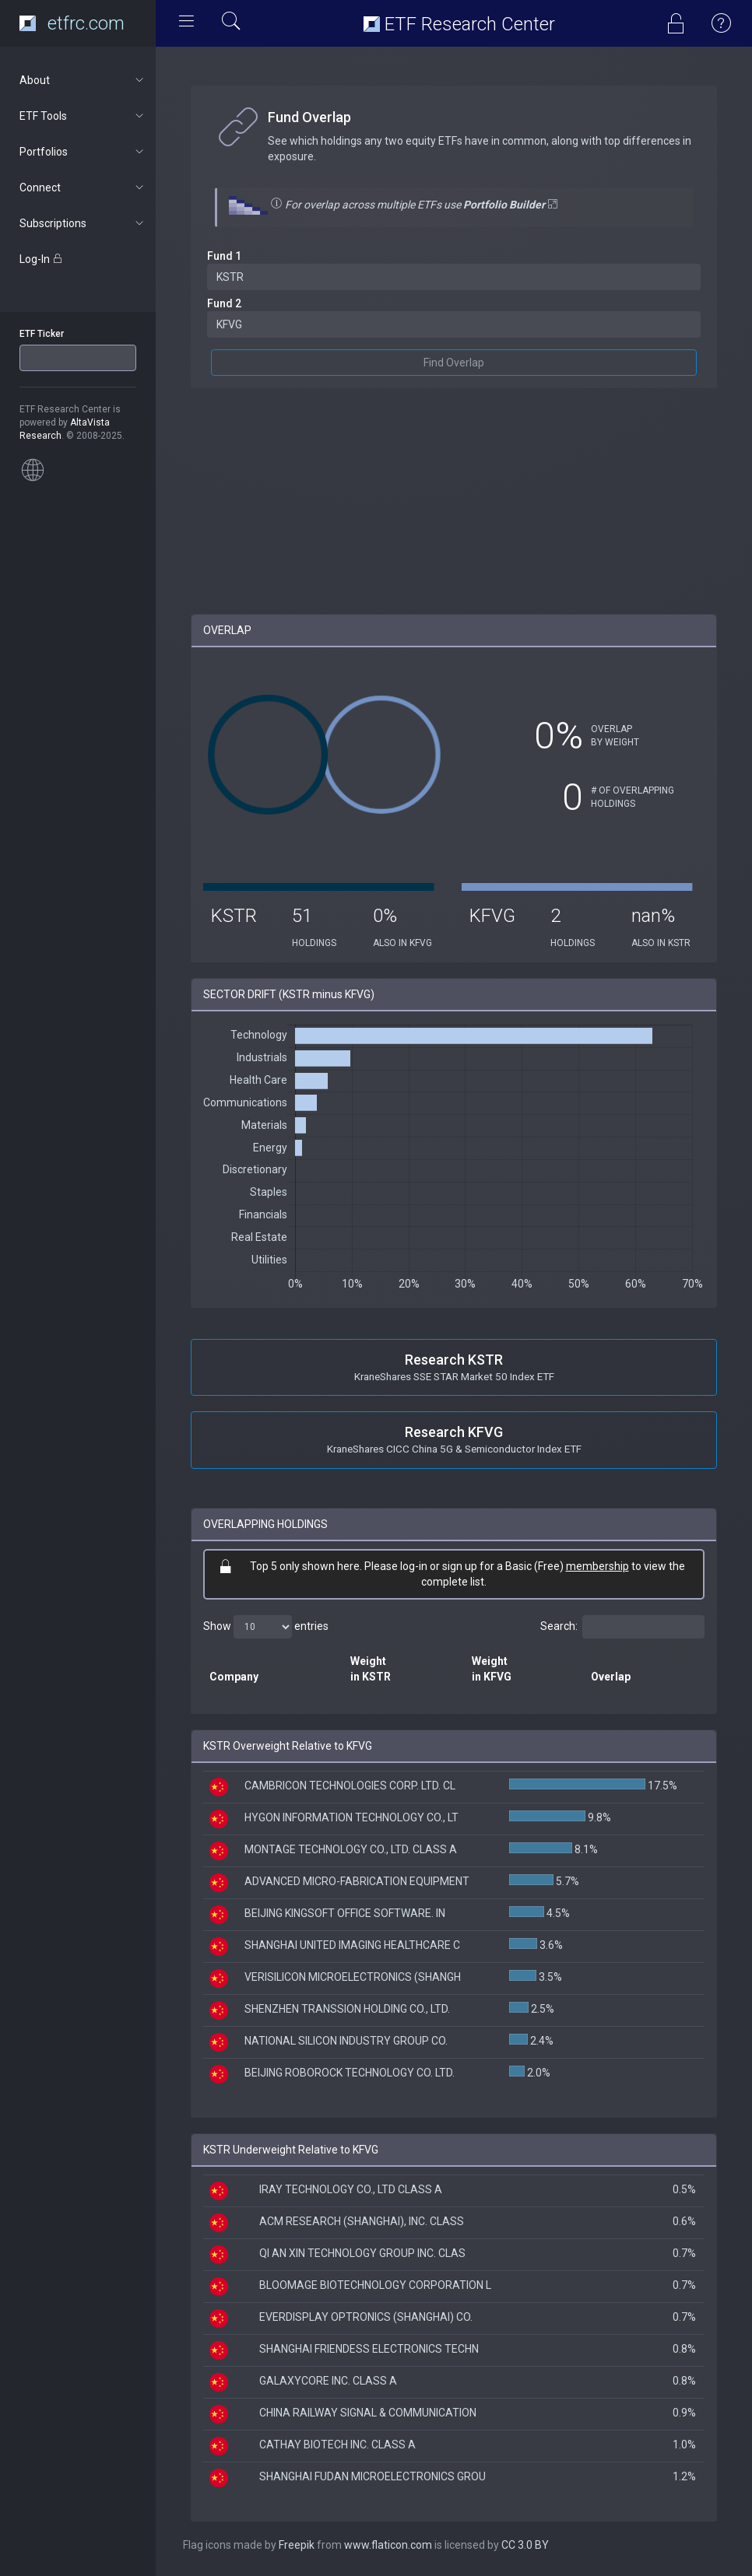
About (82, 80)
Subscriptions (82, 223)
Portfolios (82, 151)
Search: (622, 1626)
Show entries (266, 1626)
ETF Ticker (41, 333)
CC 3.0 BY (525, 2545)
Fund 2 (224, 303)
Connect (82, 187)
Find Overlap (453, 362)
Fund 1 (224, 256)
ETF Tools (82, 116)
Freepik (297, 2545)
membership (597, 1566)
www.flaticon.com (388, 2545)
